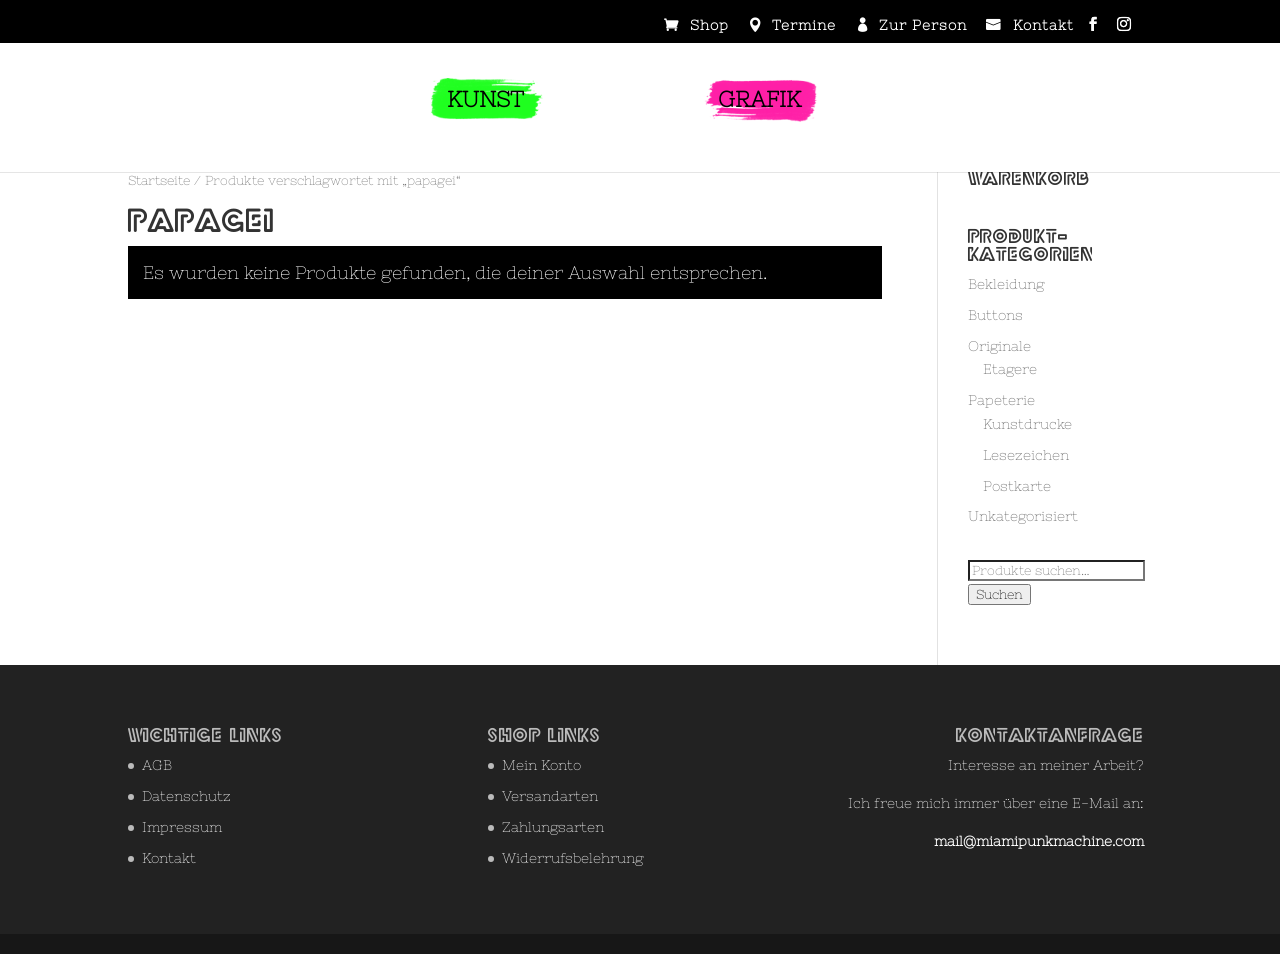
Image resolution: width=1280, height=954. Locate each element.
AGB (157, 765)
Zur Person (923, 26)
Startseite (159, 180)
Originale (999, 346)
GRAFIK (759, 99)
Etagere (1010, 369)
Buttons (995, 315)
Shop (709, 26)
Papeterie (1001, 400)
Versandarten (550, 796)
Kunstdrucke (1027, 424)
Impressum (182, 827)
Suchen (999, 594)
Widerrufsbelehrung (572, 858)
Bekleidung (1006, 284)
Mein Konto (541, 765)
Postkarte (1017, 486)
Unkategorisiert (1023, 516)
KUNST (485, 99)
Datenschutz (186, 796)
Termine (804, 26)
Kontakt (1043, 26)
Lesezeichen (1026, 455)
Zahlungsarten (553, 827)
